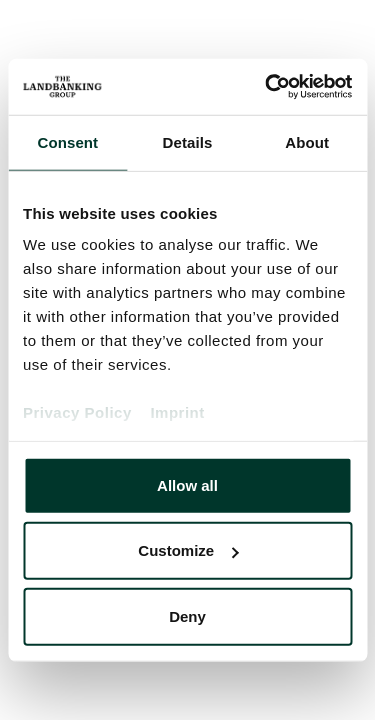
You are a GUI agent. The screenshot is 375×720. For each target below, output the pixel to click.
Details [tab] (188, 141)
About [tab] (307, 141)
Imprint (177, 412)
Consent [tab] (67, 141)
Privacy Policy (77, 412)
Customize (188, 550)
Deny (187, 615)
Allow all (187, 484)
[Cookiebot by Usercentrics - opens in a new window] (267, 87)
